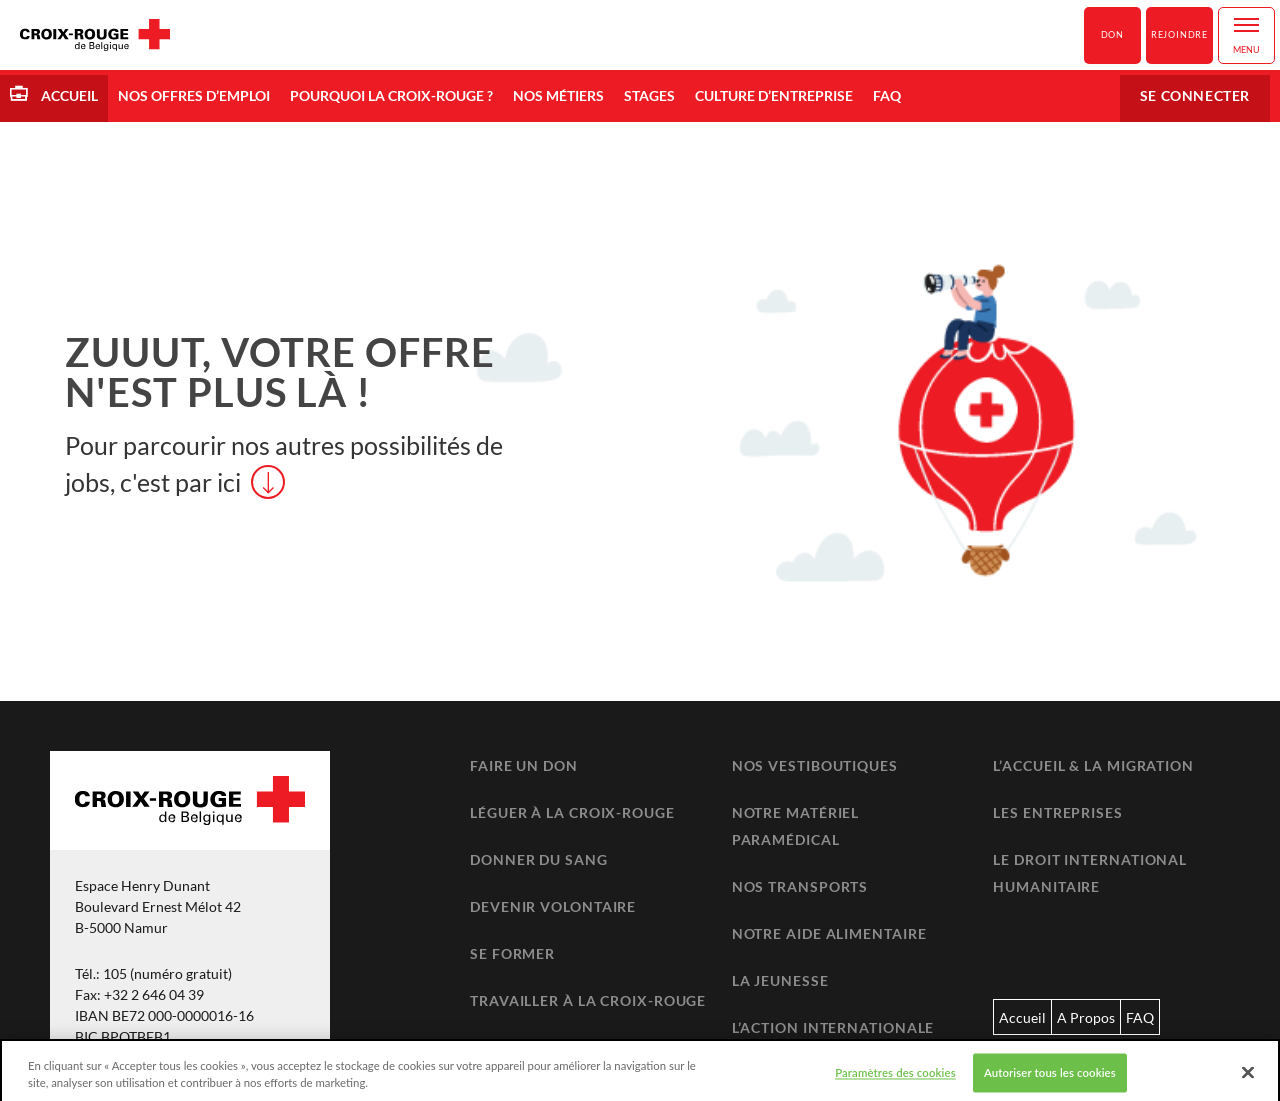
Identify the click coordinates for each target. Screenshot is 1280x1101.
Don (1112, 34)
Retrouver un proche (561, 1047)
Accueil (68, 95)
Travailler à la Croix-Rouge (588, 1000)
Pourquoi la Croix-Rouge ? (391, 95)
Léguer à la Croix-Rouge (572, 812)
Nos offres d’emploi (194, 95)
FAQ (887, 95)
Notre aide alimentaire (829, 933)
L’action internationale (833, 1027)
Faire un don (524, 765)
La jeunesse (780, 980)
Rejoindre (1179, 34)
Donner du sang (539, 859)
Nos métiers (558, 95)
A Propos (1086, 1017)
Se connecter (1195, 95)
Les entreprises (1058, 812)
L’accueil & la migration (1093, 765)
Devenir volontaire (553, 906)
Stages (649, 95)
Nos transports (800, 886)
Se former (512, 953)
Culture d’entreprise (774, 95)
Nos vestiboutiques (815, 765)
